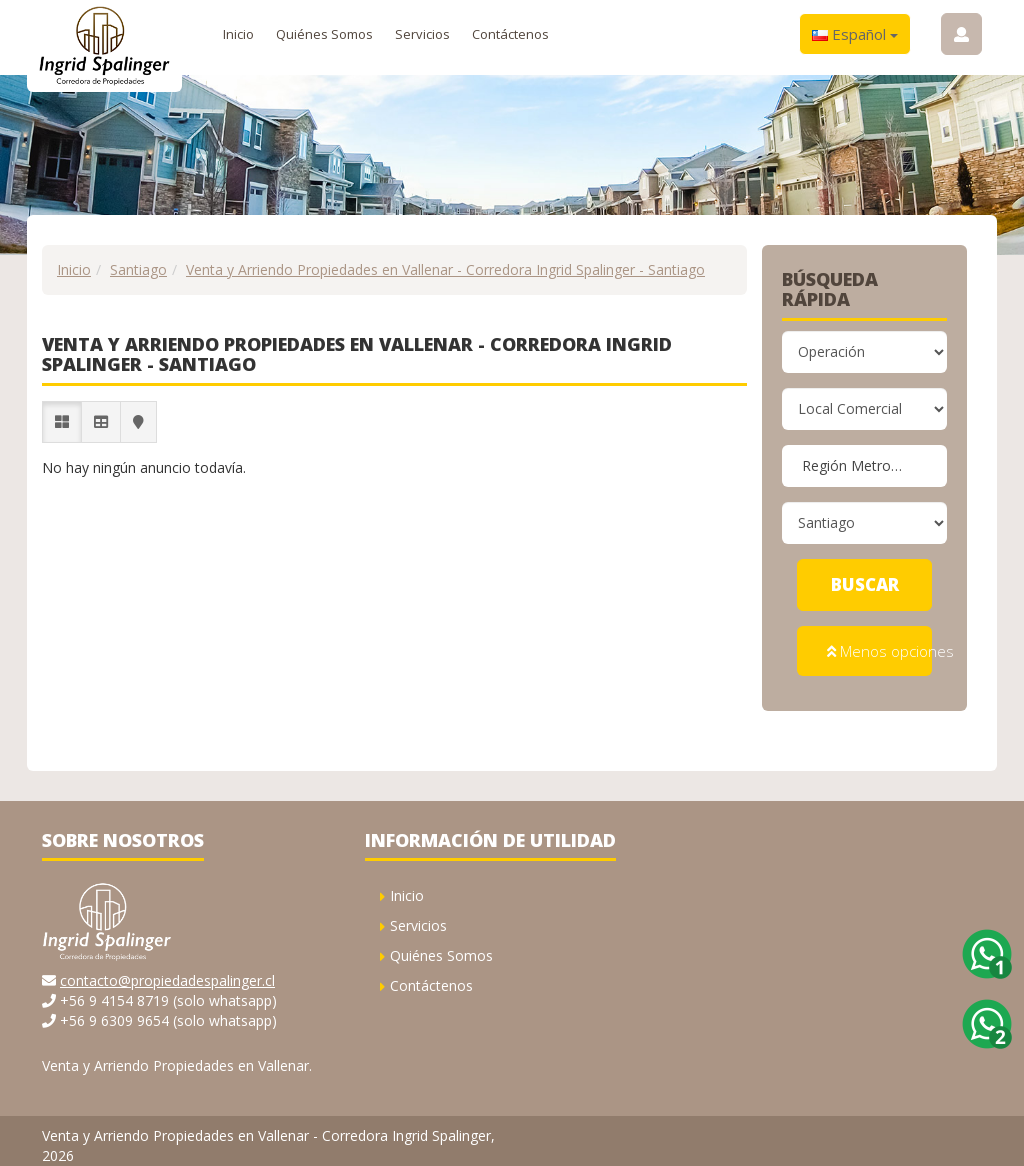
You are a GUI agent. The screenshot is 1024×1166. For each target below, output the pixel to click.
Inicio (238, 34)
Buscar (865, 584)
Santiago (138, 269)
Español (855, 34)
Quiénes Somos (324, 34)
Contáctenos (510, 34)
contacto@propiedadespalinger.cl (167, 970)
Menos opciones (879, 646)
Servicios (422, 34)
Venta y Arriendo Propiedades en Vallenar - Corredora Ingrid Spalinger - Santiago (445, 269)
